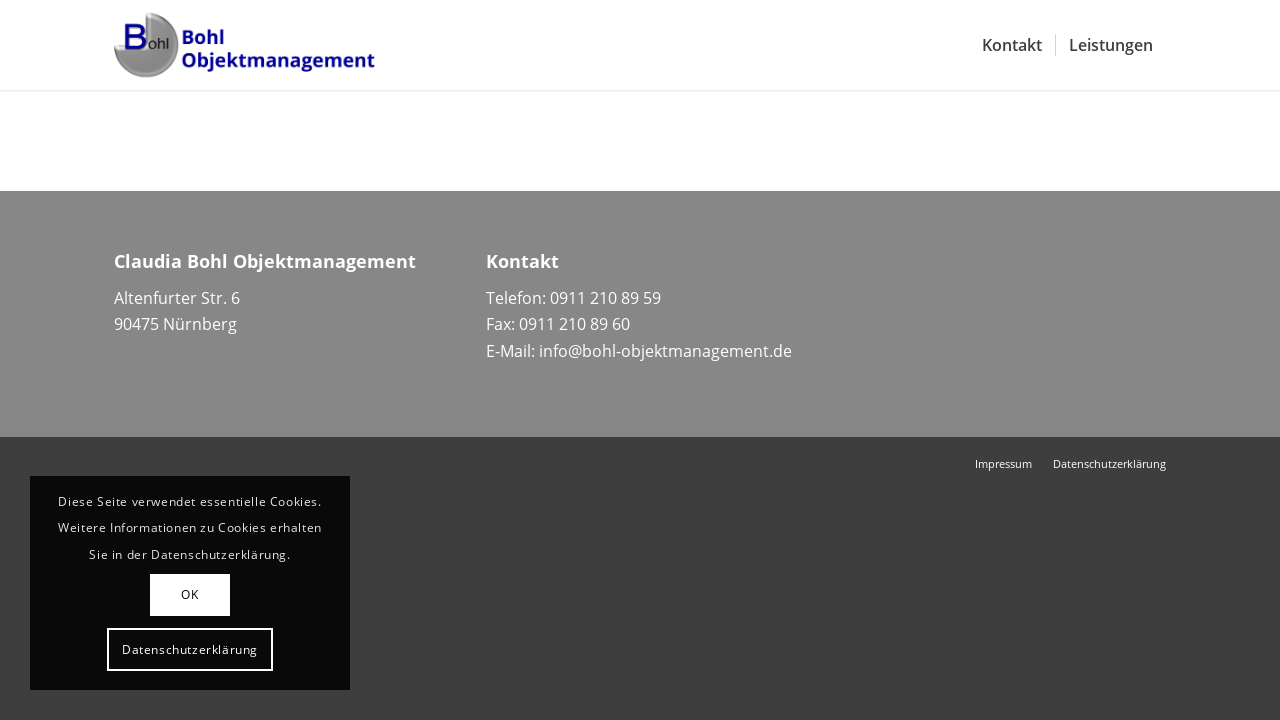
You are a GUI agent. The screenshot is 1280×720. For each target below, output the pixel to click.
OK (189, 594)
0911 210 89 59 (605, 298)
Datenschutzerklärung (190, 649)
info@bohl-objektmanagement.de (665, 351)
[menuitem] (1012, 45)
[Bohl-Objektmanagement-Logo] (244, 45)
